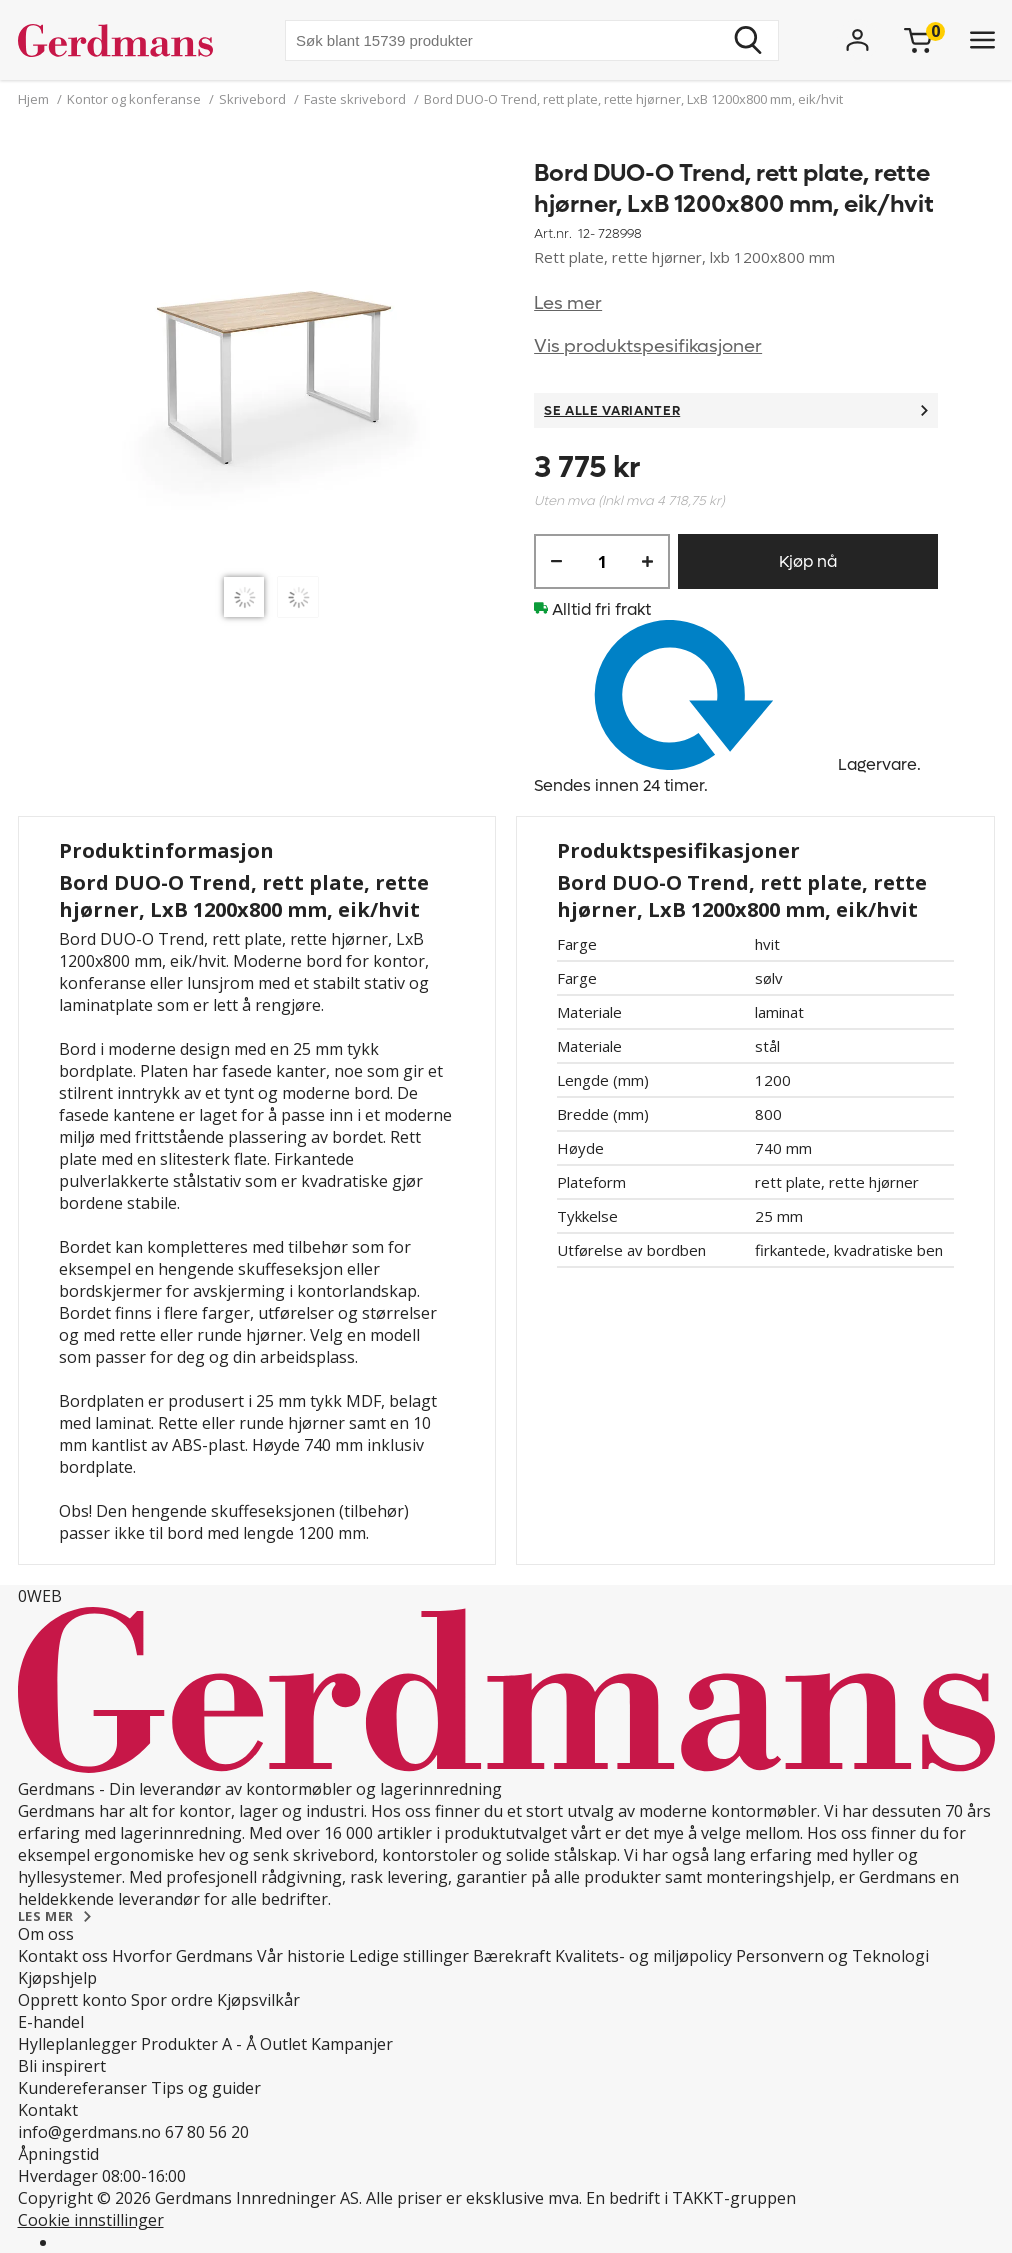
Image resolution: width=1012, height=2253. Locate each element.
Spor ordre (172, 2000)
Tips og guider (206, 2088)
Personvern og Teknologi (832, 1956)
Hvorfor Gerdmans (182, 1956)
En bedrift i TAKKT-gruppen (691, 2198)
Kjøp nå (808, 561)
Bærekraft (512, 1956)
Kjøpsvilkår (258, 2000)
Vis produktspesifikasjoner (648, 346)
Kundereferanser (82, 2088)
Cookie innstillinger (91, 2220)
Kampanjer (352, 2044)
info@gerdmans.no (89, 2132)
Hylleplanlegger (77, 2044)
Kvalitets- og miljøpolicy (643, 1956)
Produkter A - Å (198, 2044)
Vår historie (301, 1956)
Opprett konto (72, 2000)
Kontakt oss (63, 1956)
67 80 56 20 (207, 2132)
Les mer (568, 303)
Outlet (283, 2044)
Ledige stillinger (409, 1956)
